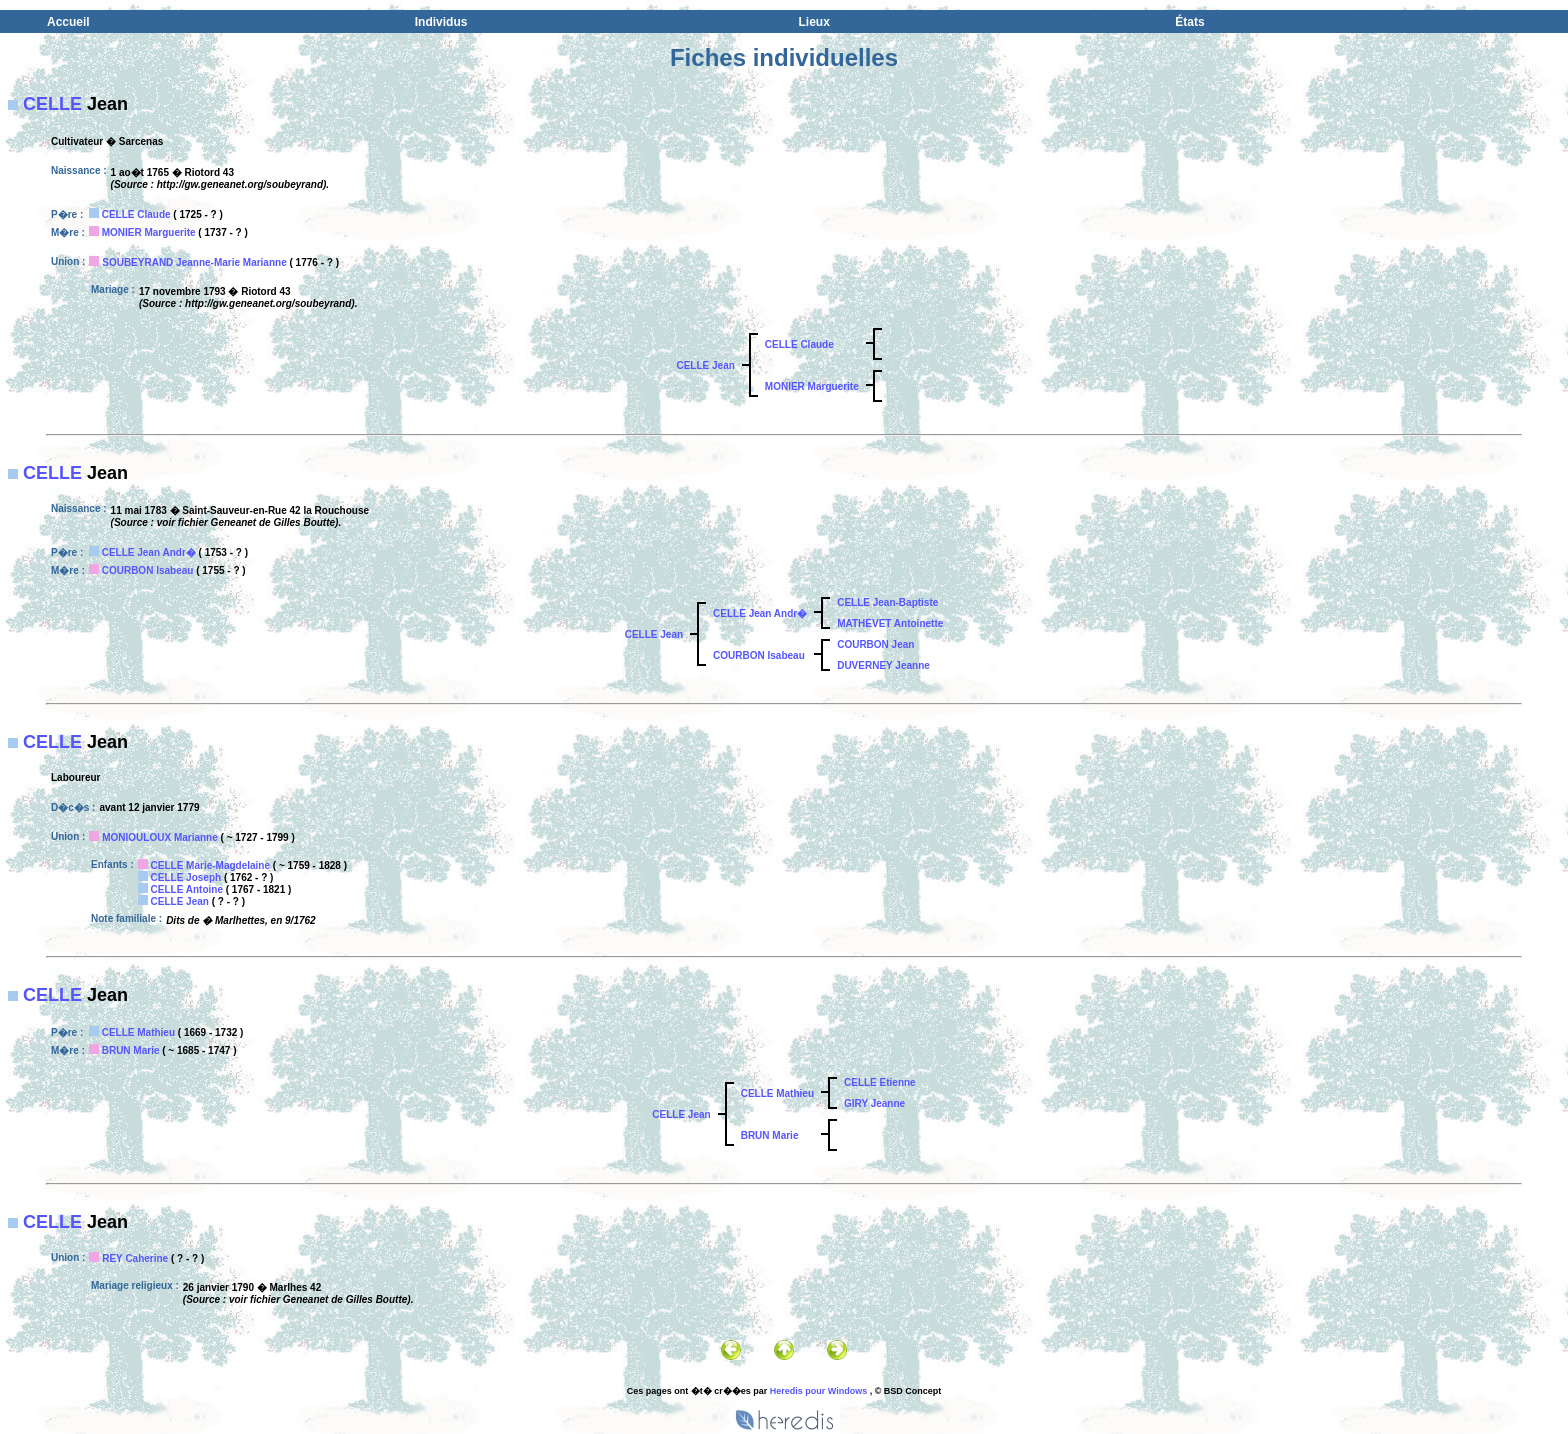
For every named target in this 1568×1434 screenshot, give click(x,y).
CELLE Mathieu (138, 1032)
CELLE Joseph (186, 877)
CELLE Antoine (187, 889)
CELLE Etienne (880, 1082)
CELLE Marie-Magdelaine (210, 865)
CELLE (52, 104)
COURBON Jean (875, 644)
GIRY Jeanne (874, 1103)
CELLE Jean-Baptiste (887, 602)
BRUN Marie (131, 1050)
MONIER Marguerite (149, 232)
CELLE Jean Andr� (149, 552)
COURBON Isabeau (148, 570)
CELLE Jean (705, 365)
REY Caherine (135, 1258)
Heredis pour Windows (818, 1391)
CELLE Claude (136, 214)
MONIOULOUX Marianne (160, 837)
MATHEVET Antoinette (890, 623)
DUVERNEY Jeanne (883, 665)
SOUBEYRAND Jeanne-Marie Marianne (194, 262)
